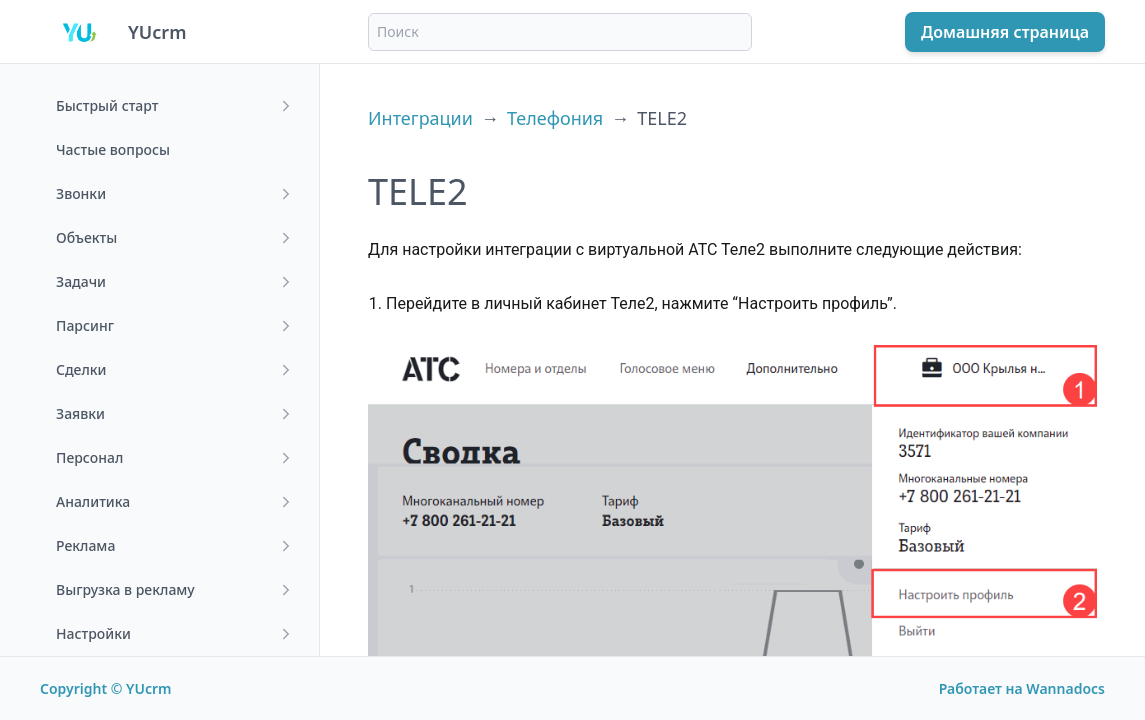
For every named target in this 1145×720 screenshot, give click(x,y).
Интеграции (420, 118)
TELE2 (662, 118)
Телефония (555, 118)
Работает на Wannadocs (1022, 688)
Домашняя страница (1005, 32)
